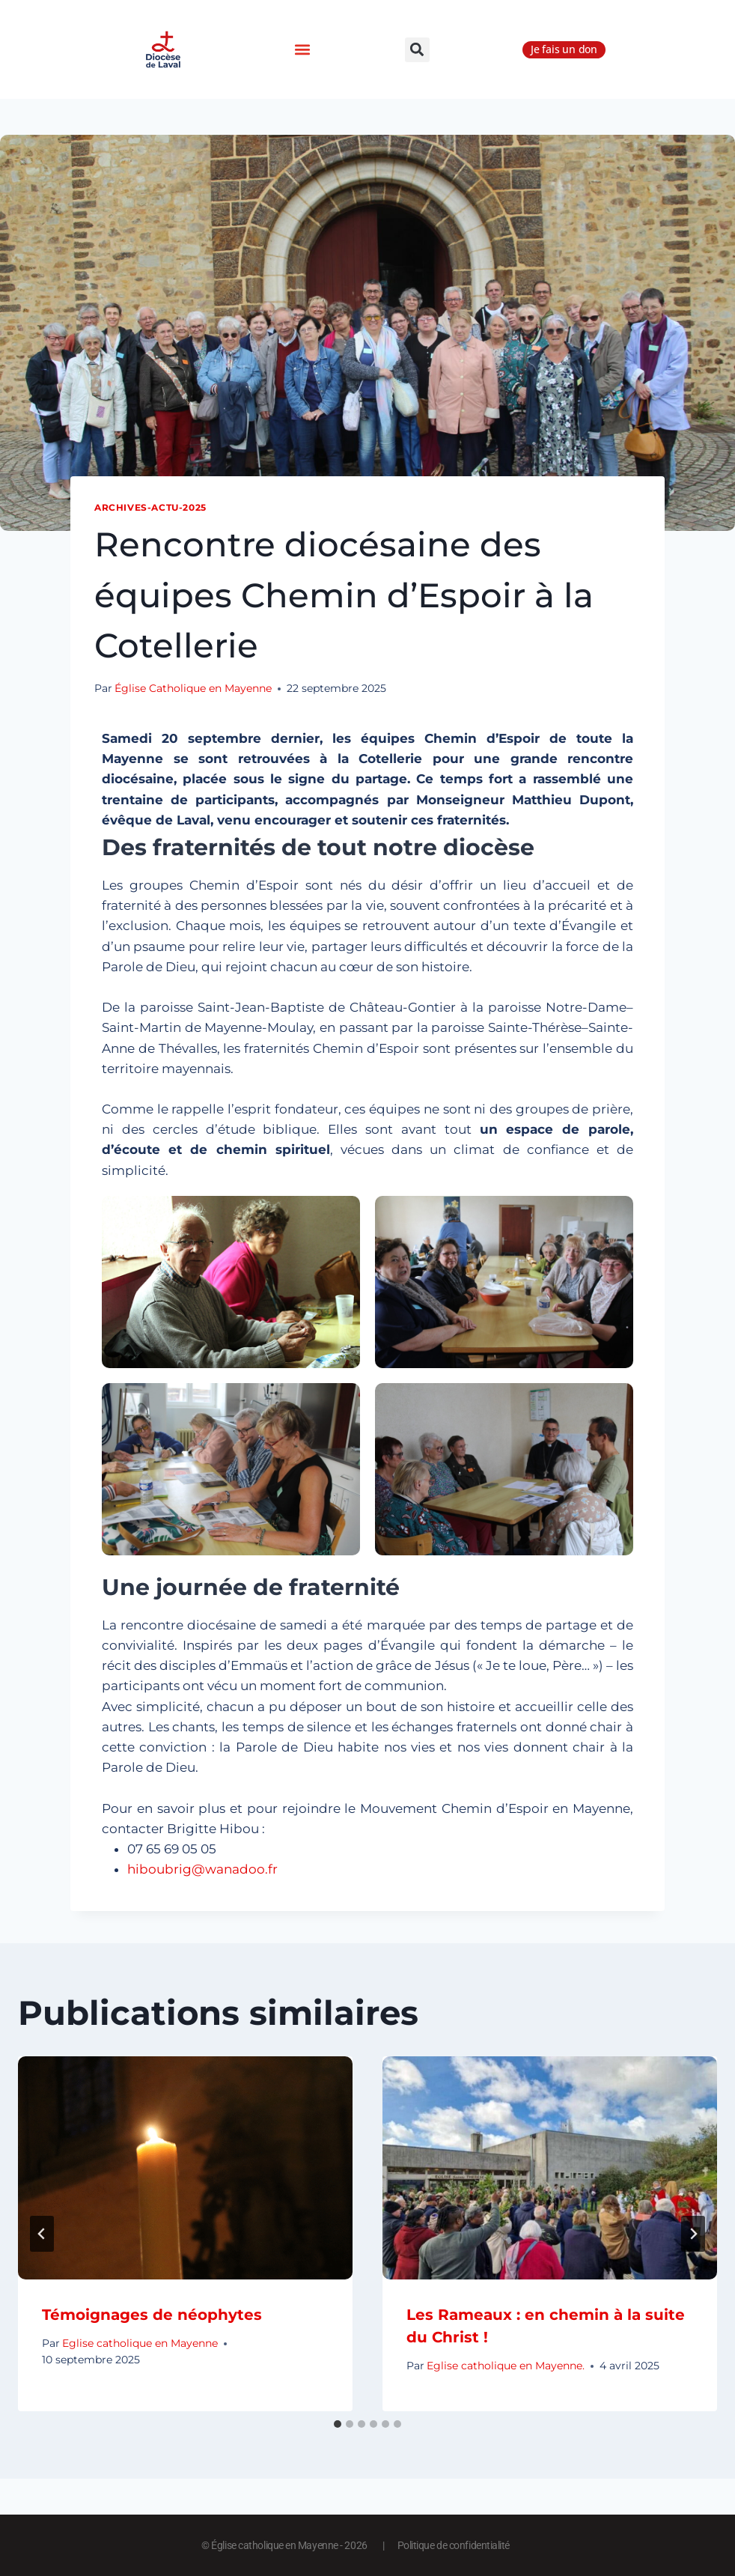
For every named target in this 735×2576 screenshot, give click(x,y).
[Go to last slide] (42, 2234)
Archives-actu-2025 (150, 507)
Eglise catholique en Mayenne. (506, 2366)
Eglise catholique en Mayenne (140, 2343)
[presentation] (185, 2167)
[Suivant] (693, 2234)
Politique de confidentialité (453, 2545)
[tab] (337, 2424)
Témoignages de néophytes (152, 2315)
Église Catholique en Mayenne (193, 688)
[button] (302, 49)
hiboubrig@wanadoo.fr (202, 1869)
